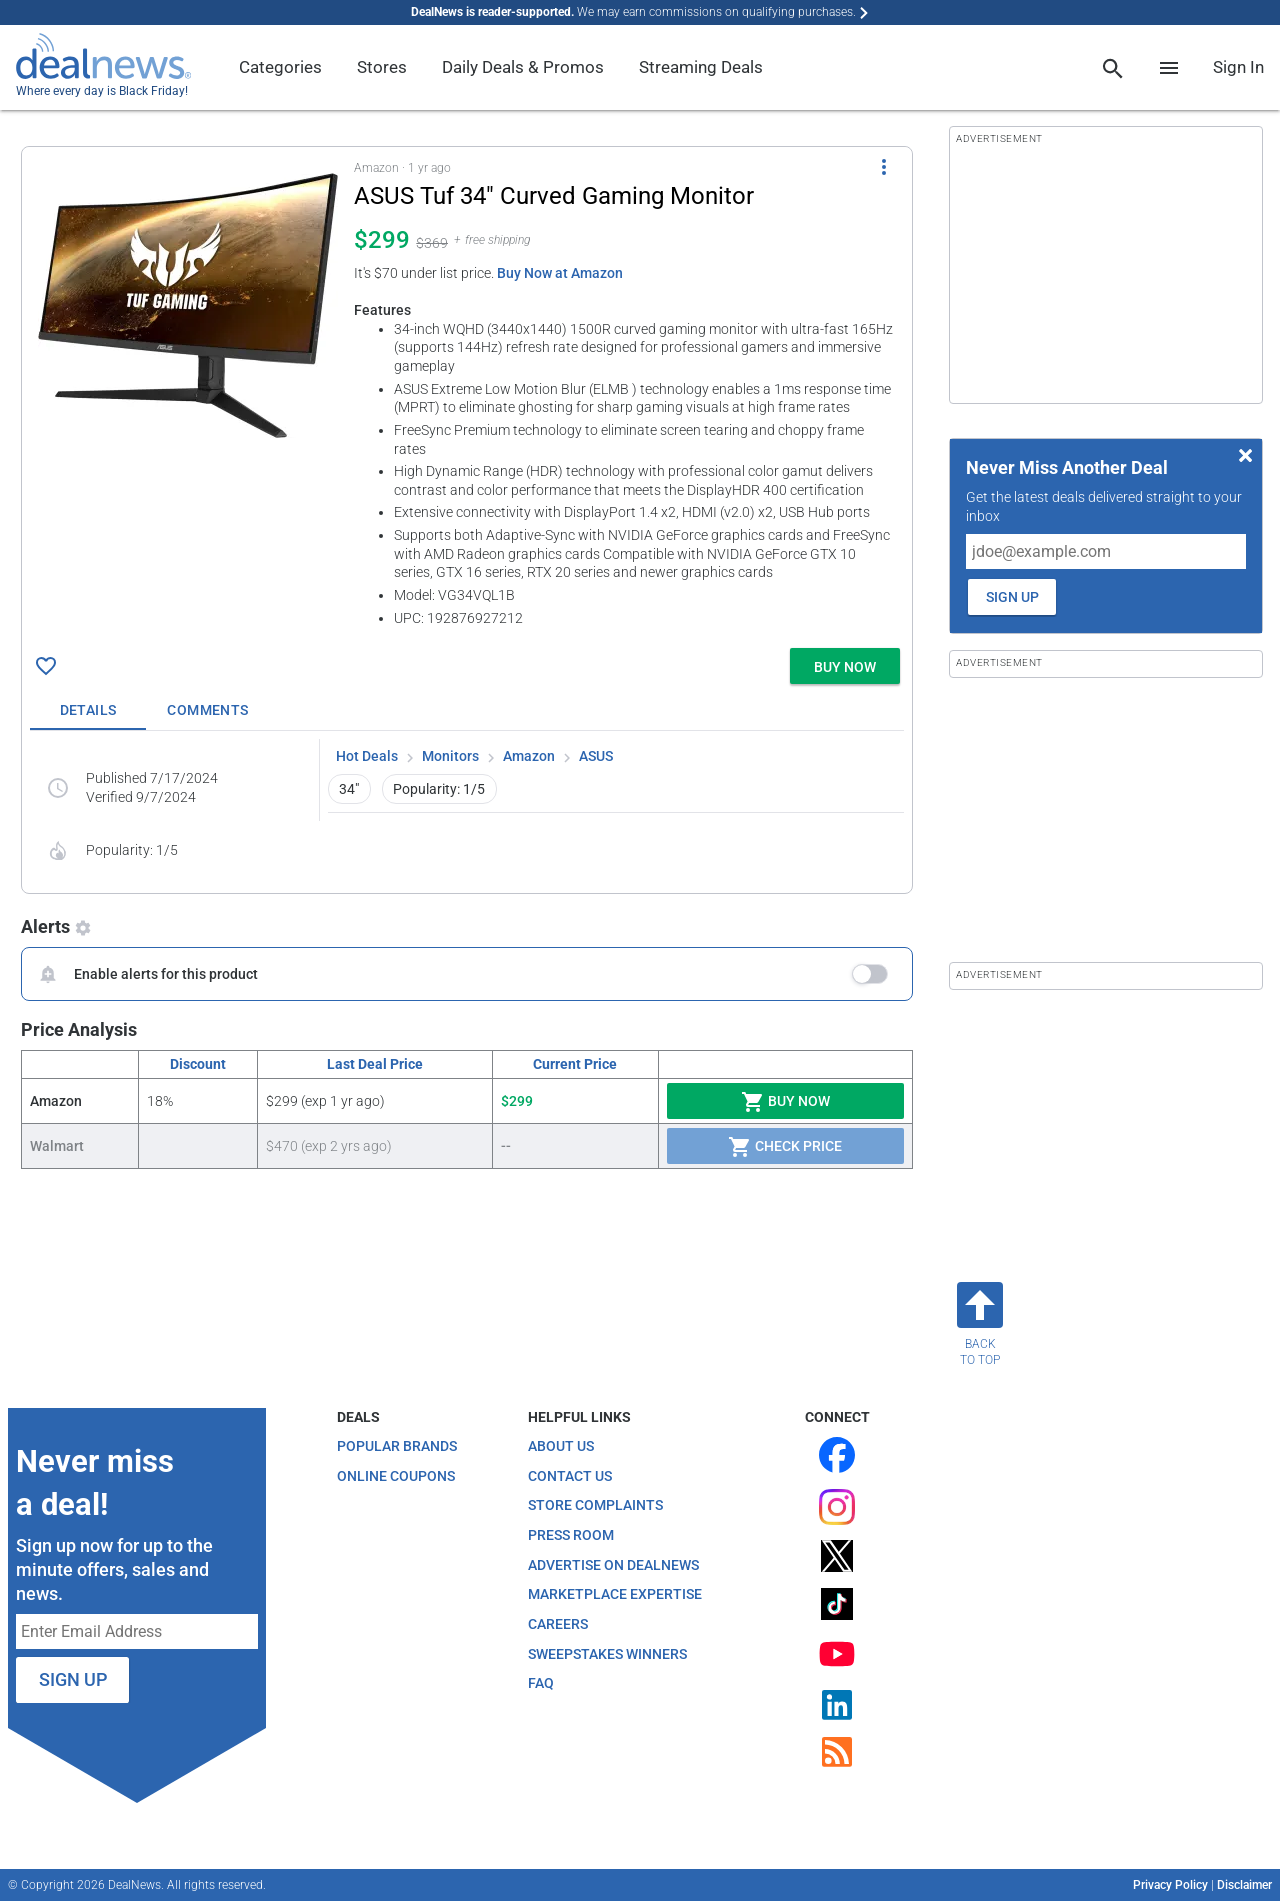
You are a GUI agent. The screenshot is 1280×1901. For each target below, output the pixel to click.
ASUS (596, 756)
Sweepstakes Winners (607, 1654)
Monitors (450, 756)
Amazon (529, 756)
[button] (467, 393)
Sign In (1238, 67)
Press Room (571, 1535)
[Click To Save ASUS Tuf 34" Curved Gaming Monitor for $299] (46, 666)
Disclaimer (1244, 1885)
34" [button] (349, 789)
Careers (558, 1624)
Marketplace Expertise (615, 1594)
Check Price (785, 1147)
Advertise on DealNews (613, 1565)
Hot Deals (367, 756)
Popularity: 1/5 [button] (439, 789)
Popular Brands (397, 1446)
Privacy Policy (1170, 1885)
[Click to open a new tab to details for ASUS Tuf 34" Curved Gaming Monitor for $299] (188, 305)
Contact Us (570, 1476)
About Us (561, 1446)
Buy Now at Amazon (560, 273)
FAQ (541, 1683)
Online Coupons (396, 1476)
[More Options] (884, 167)
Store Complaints (595, 1505)
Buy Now (785, 1102)
